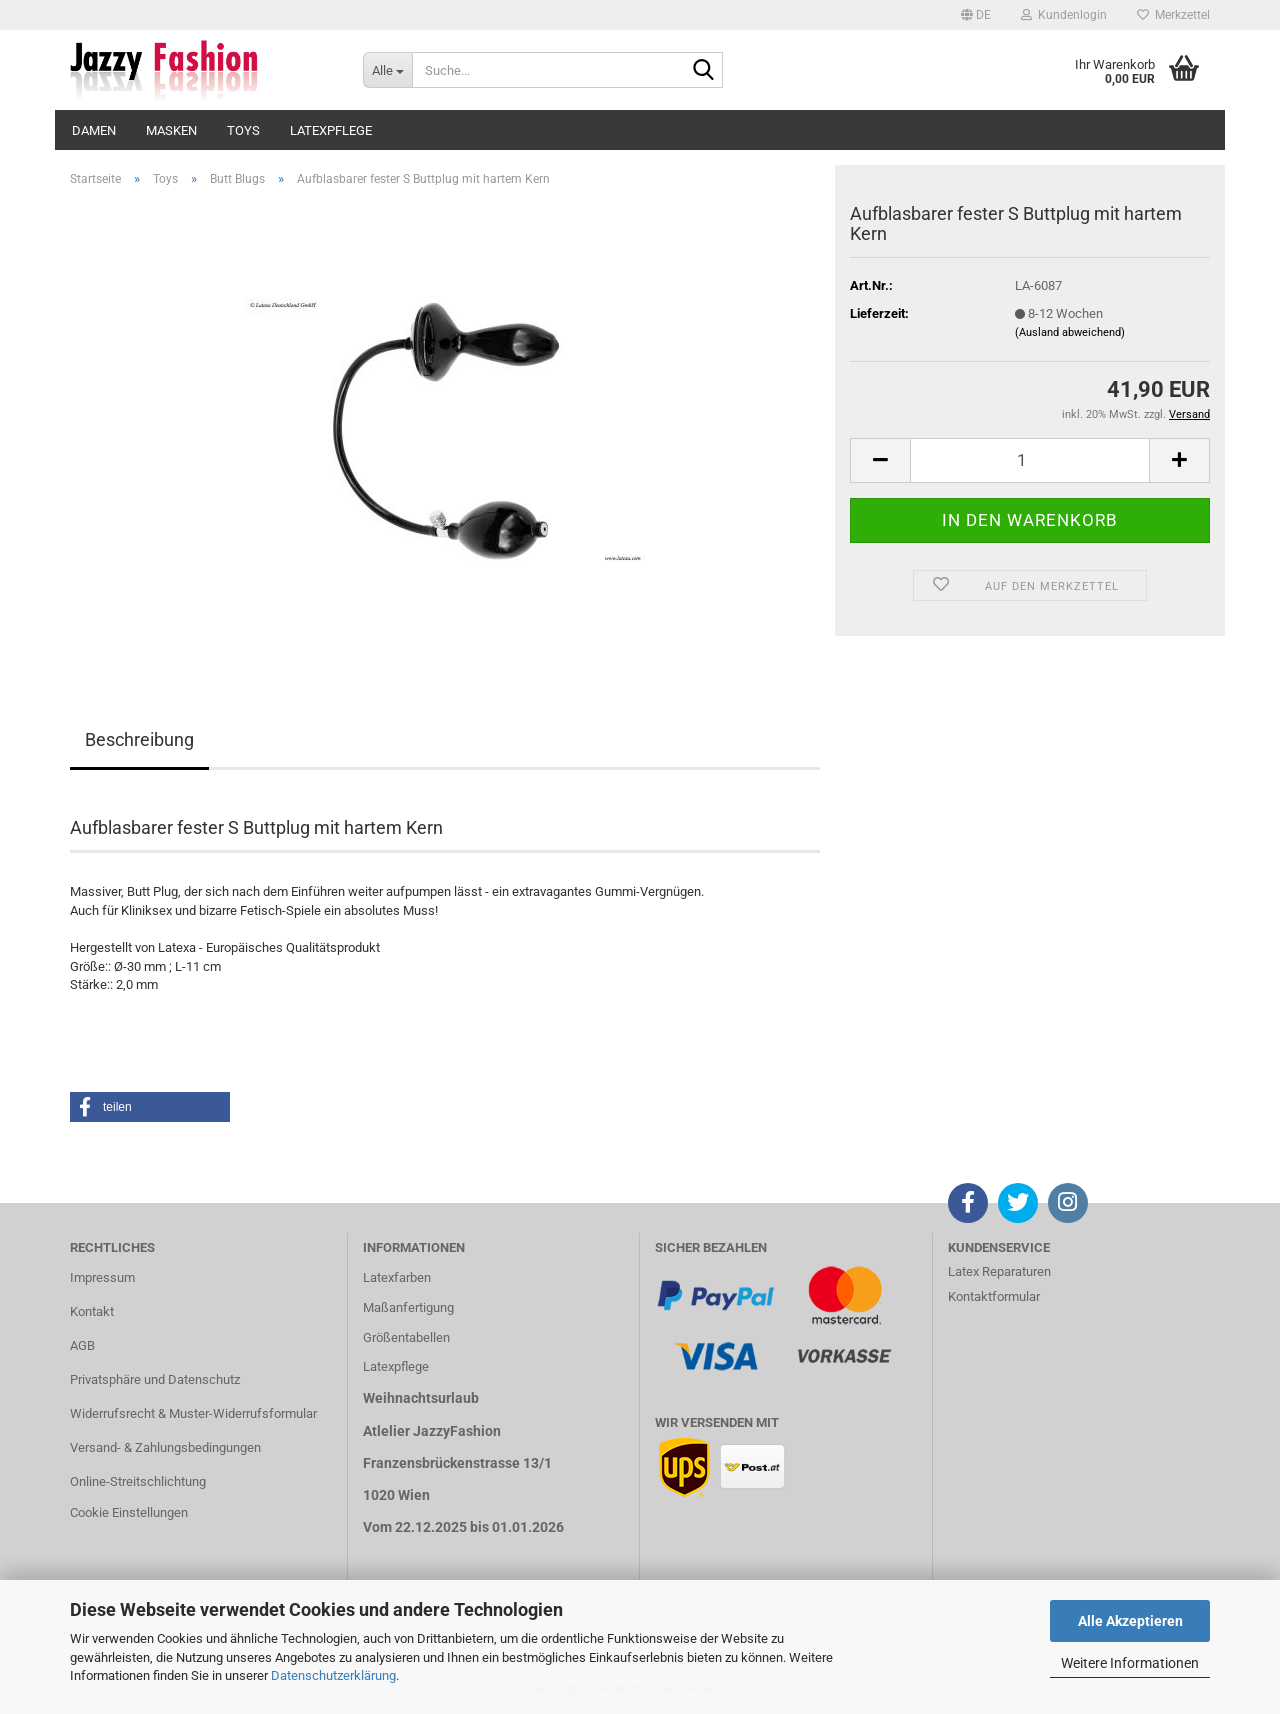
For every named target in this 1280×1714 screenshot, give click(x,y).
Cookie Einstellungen (129, 1512)
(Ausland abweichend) (1070, 332)
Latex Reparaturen (999, 1271)
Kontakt (92, 1311)
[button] (976, 15)
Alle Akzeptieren (1130, 1621)
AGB (82, 1345)
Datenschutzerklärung (333, 1675)
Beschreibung (139, 739)
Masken (171, 130)
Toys (243, 130)
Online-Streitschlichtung (138, 1481)
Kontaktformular (994, 1296)
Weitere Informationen (1130, 1663)
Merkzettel (1173, 15)
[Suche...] (387, 70)
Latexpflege (331, 130)
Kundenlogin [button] (1064, 15)
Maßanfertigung (408, 1307)
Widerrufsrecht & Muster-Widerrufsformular (193, 1413)
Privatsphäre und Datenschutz (155, 1379)
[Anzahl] (1030, 460)
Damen (94, 130)
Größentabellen (406, 1337)
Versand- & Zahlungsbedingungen (165, 1447)
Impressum (102, 1277)
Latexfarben (397, 1277)
